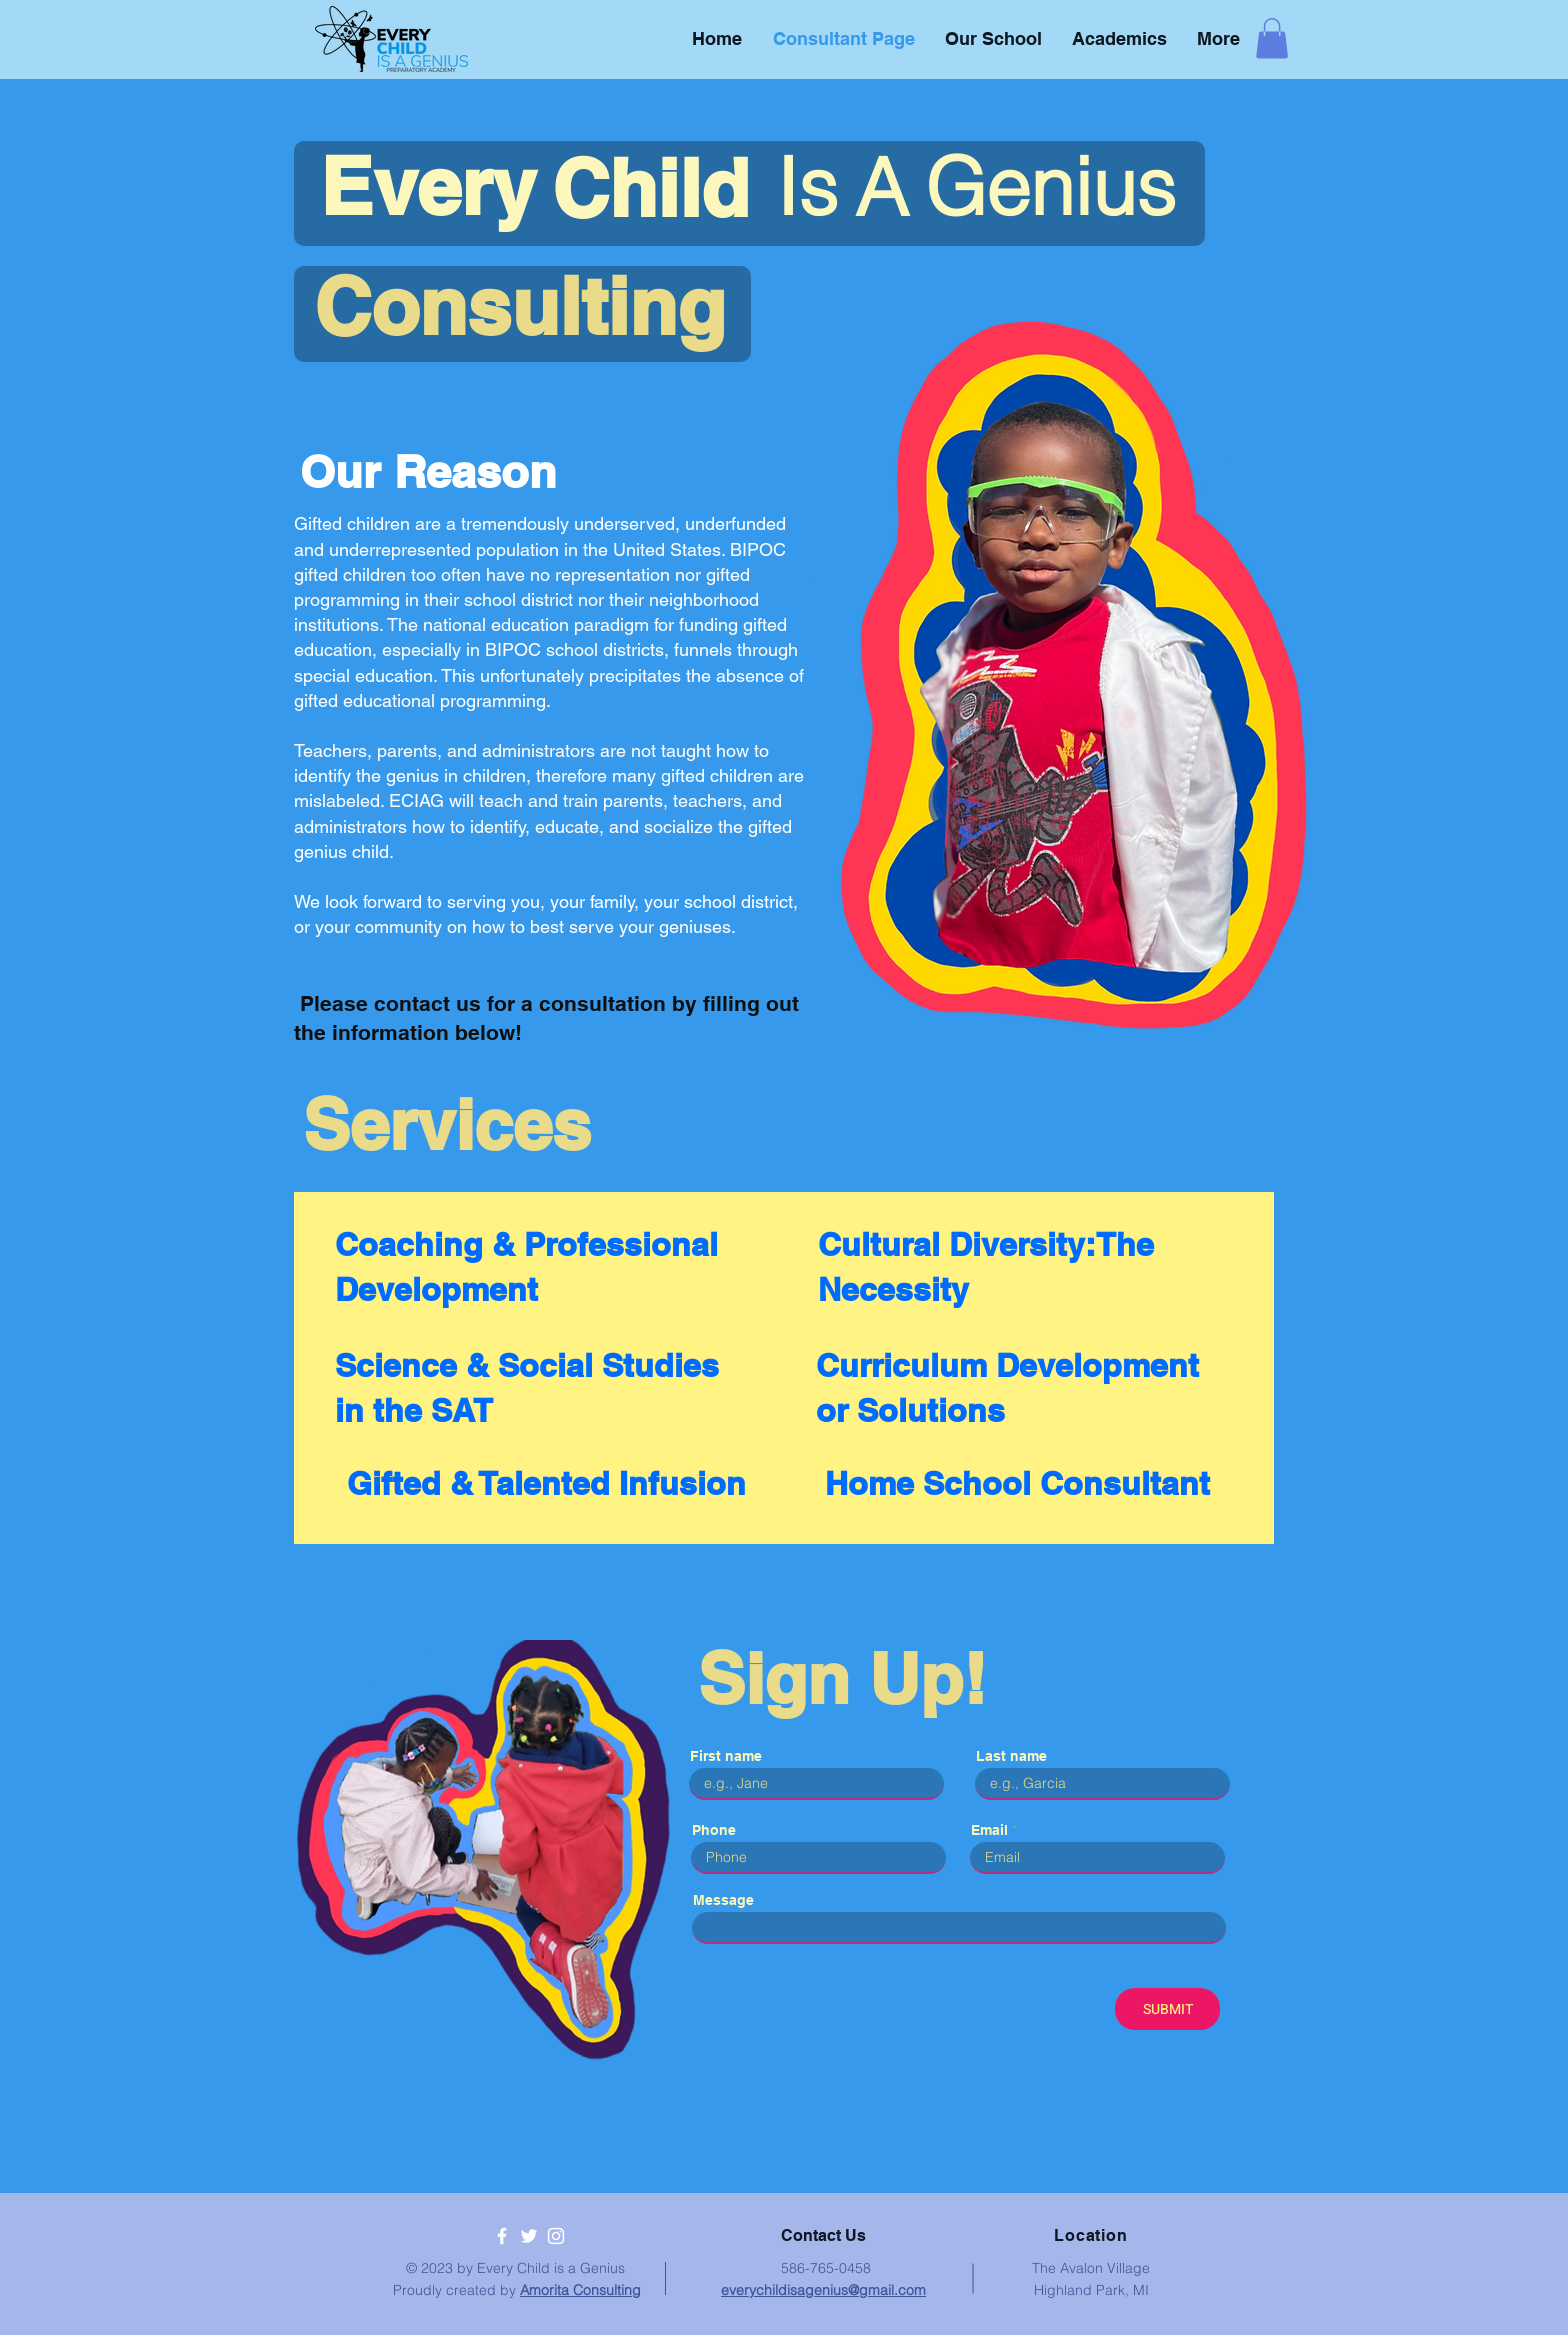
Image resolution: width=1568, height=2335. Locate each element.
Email (989, 1830)
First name (726, 1756)
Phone (714, 1830)
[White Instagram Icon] (556, 2236)
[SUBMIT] (1167, 2009)
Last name (1011, 1756)
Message (723, 1900)
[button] (1272, 38)
